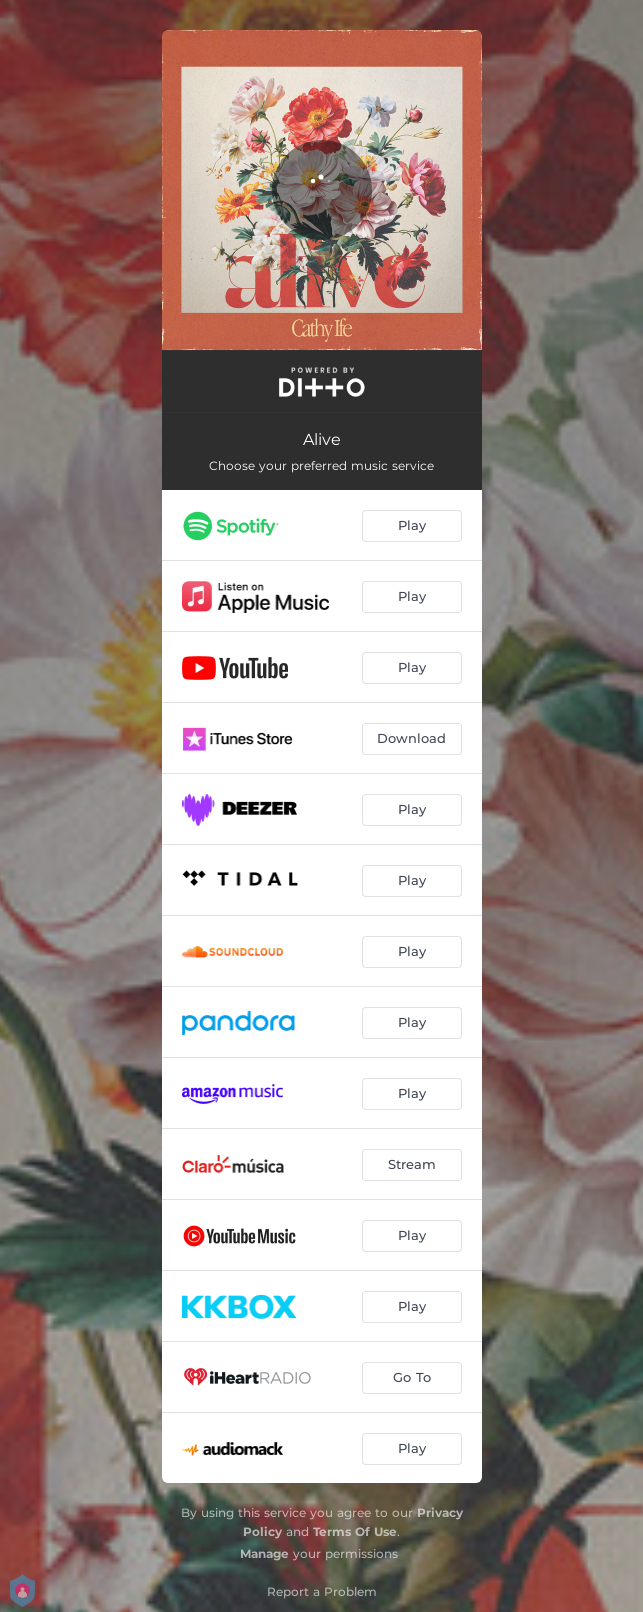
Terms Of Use (355, 1531)
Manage (264, 1553)
